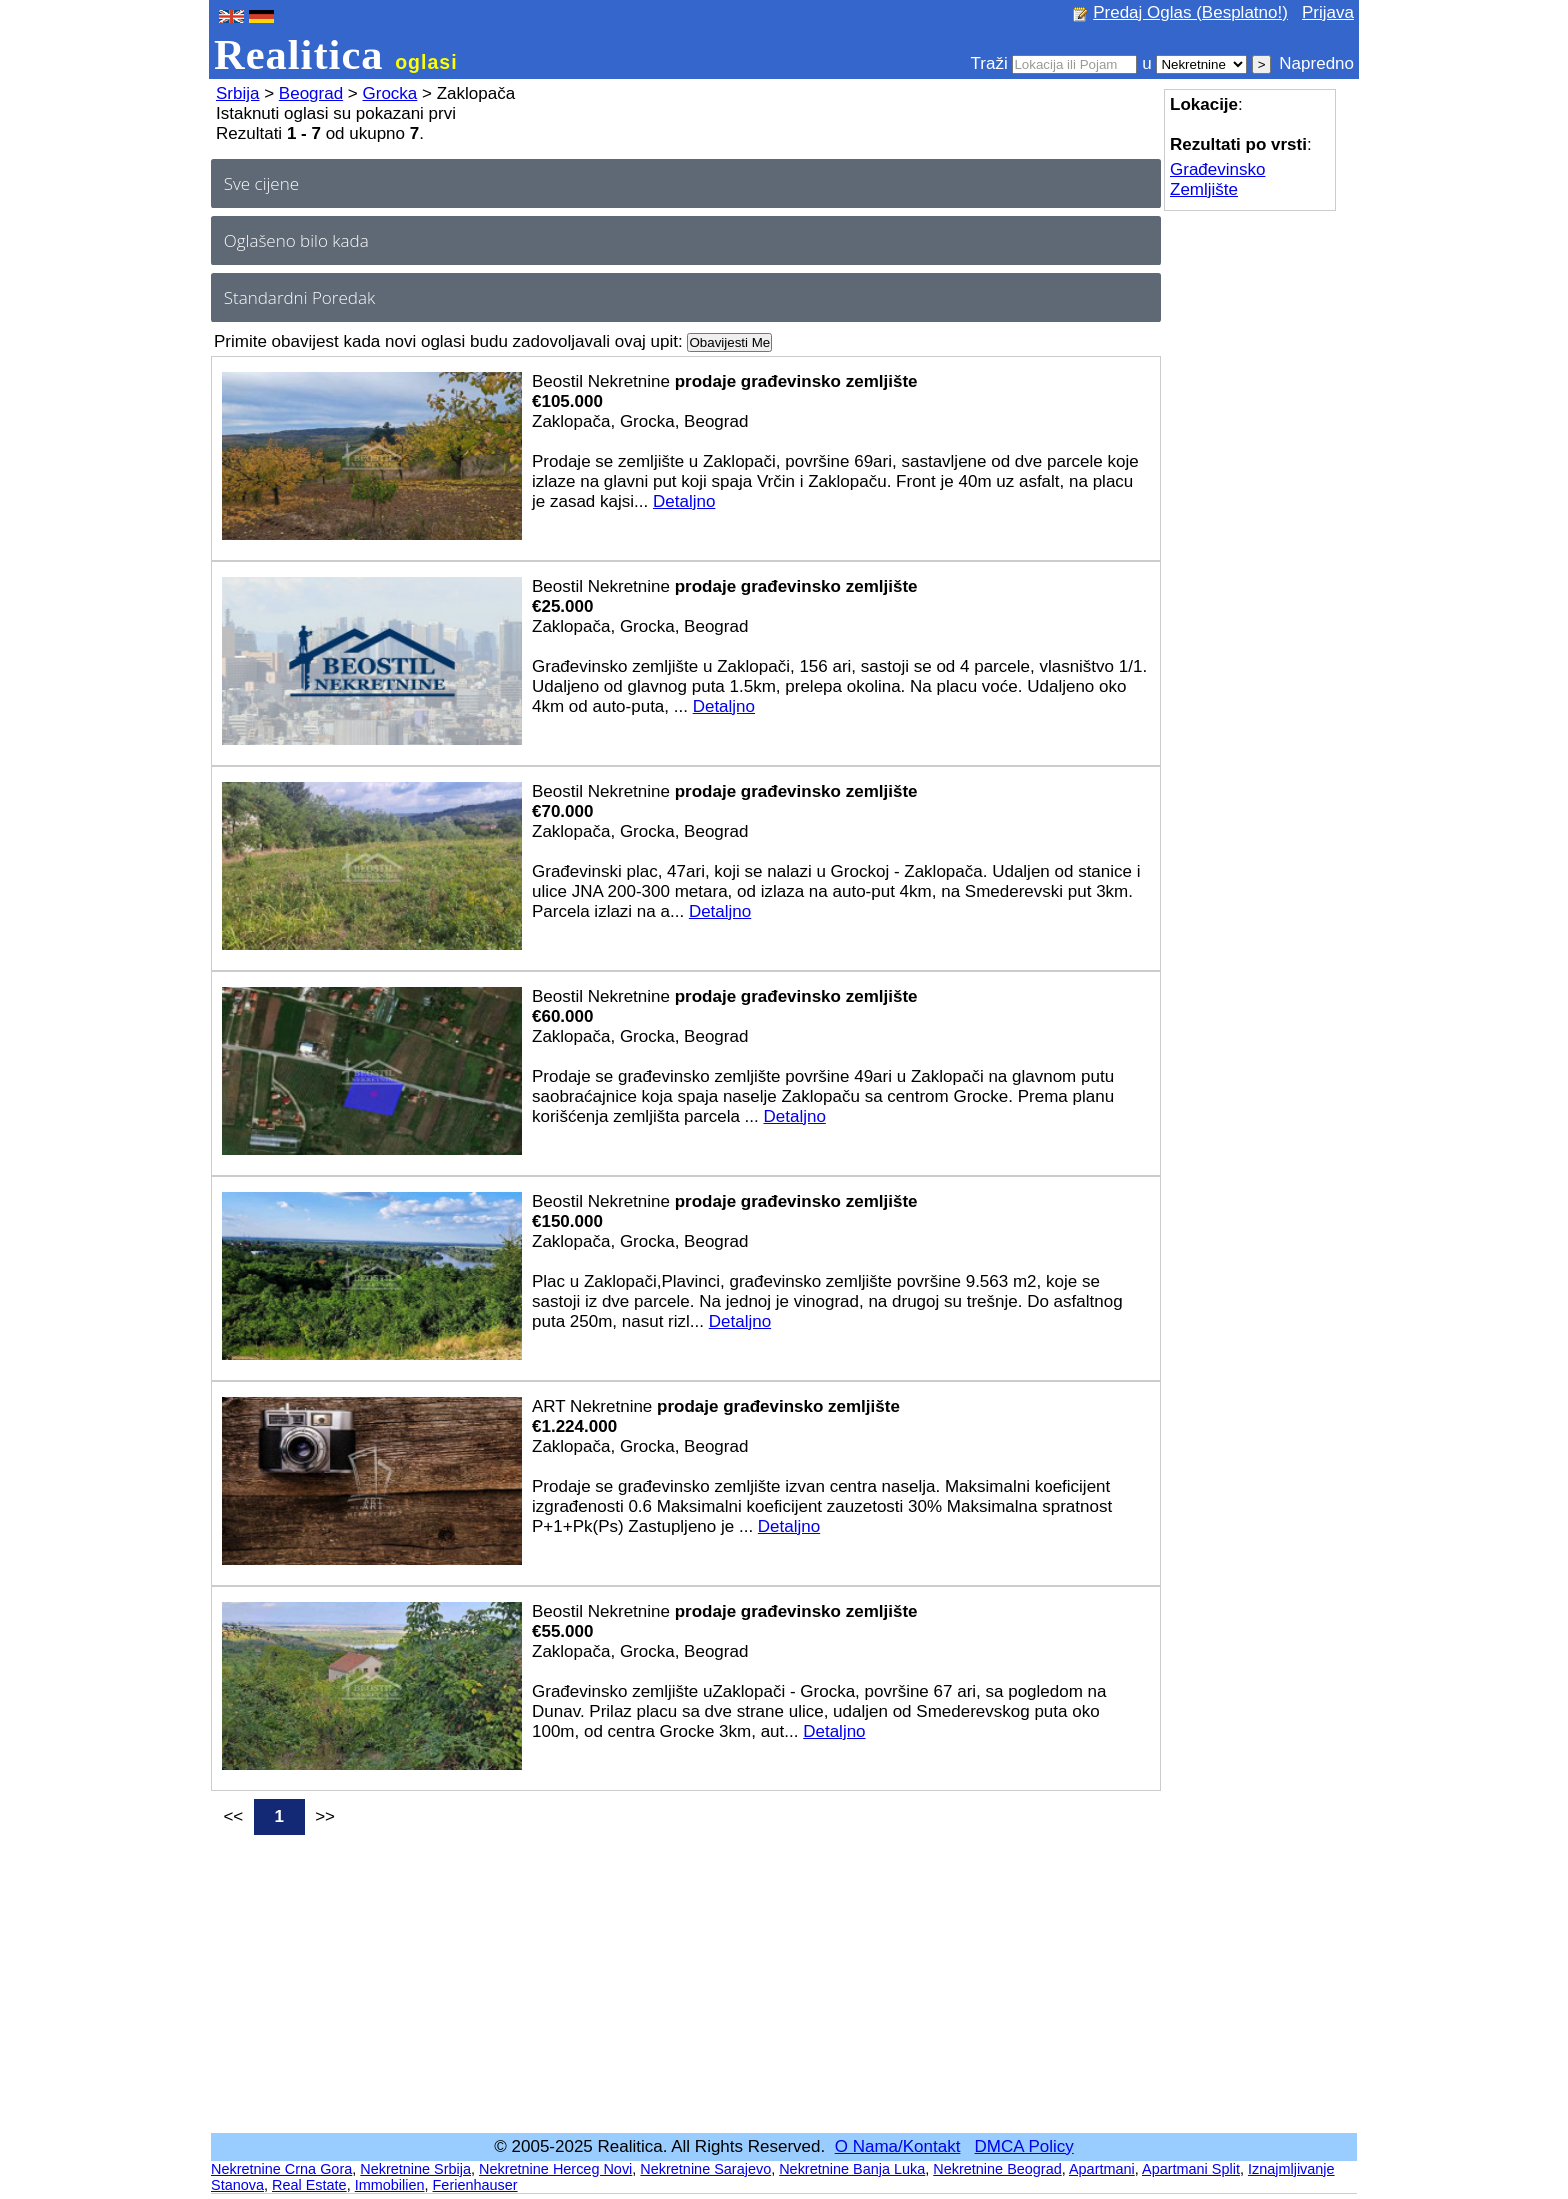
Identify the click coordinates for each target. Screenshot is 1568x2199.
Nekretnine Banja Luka (852, 2169)
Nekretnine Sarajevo (705, 2169)
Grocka (390, 93)
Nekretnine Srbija (415, 2169)
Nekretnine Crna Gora (281, 2169)
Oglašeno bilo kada (296, 240)
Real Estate (309, 2185)
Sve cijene (261, 183)
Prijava (1328, 12)
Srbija (237, 93)
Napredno (1316, 63)
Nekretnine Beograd (997, 2169)
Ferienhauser (475, 2185)
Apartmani (1102, 2169)
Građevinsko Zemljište (1217, 179)
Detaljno (684, 501)
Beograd (311, 93)
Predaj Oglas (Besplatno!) (1190, 12)
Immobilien (390, 2185)
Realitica (336, 54)
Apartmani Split (1191, 2169)
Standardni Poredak (299, 297)
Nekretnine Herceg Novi (555, 2169)
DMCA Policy (1024, 2146)
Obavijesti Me (729, 342)
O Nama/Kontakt (898, 2146)
